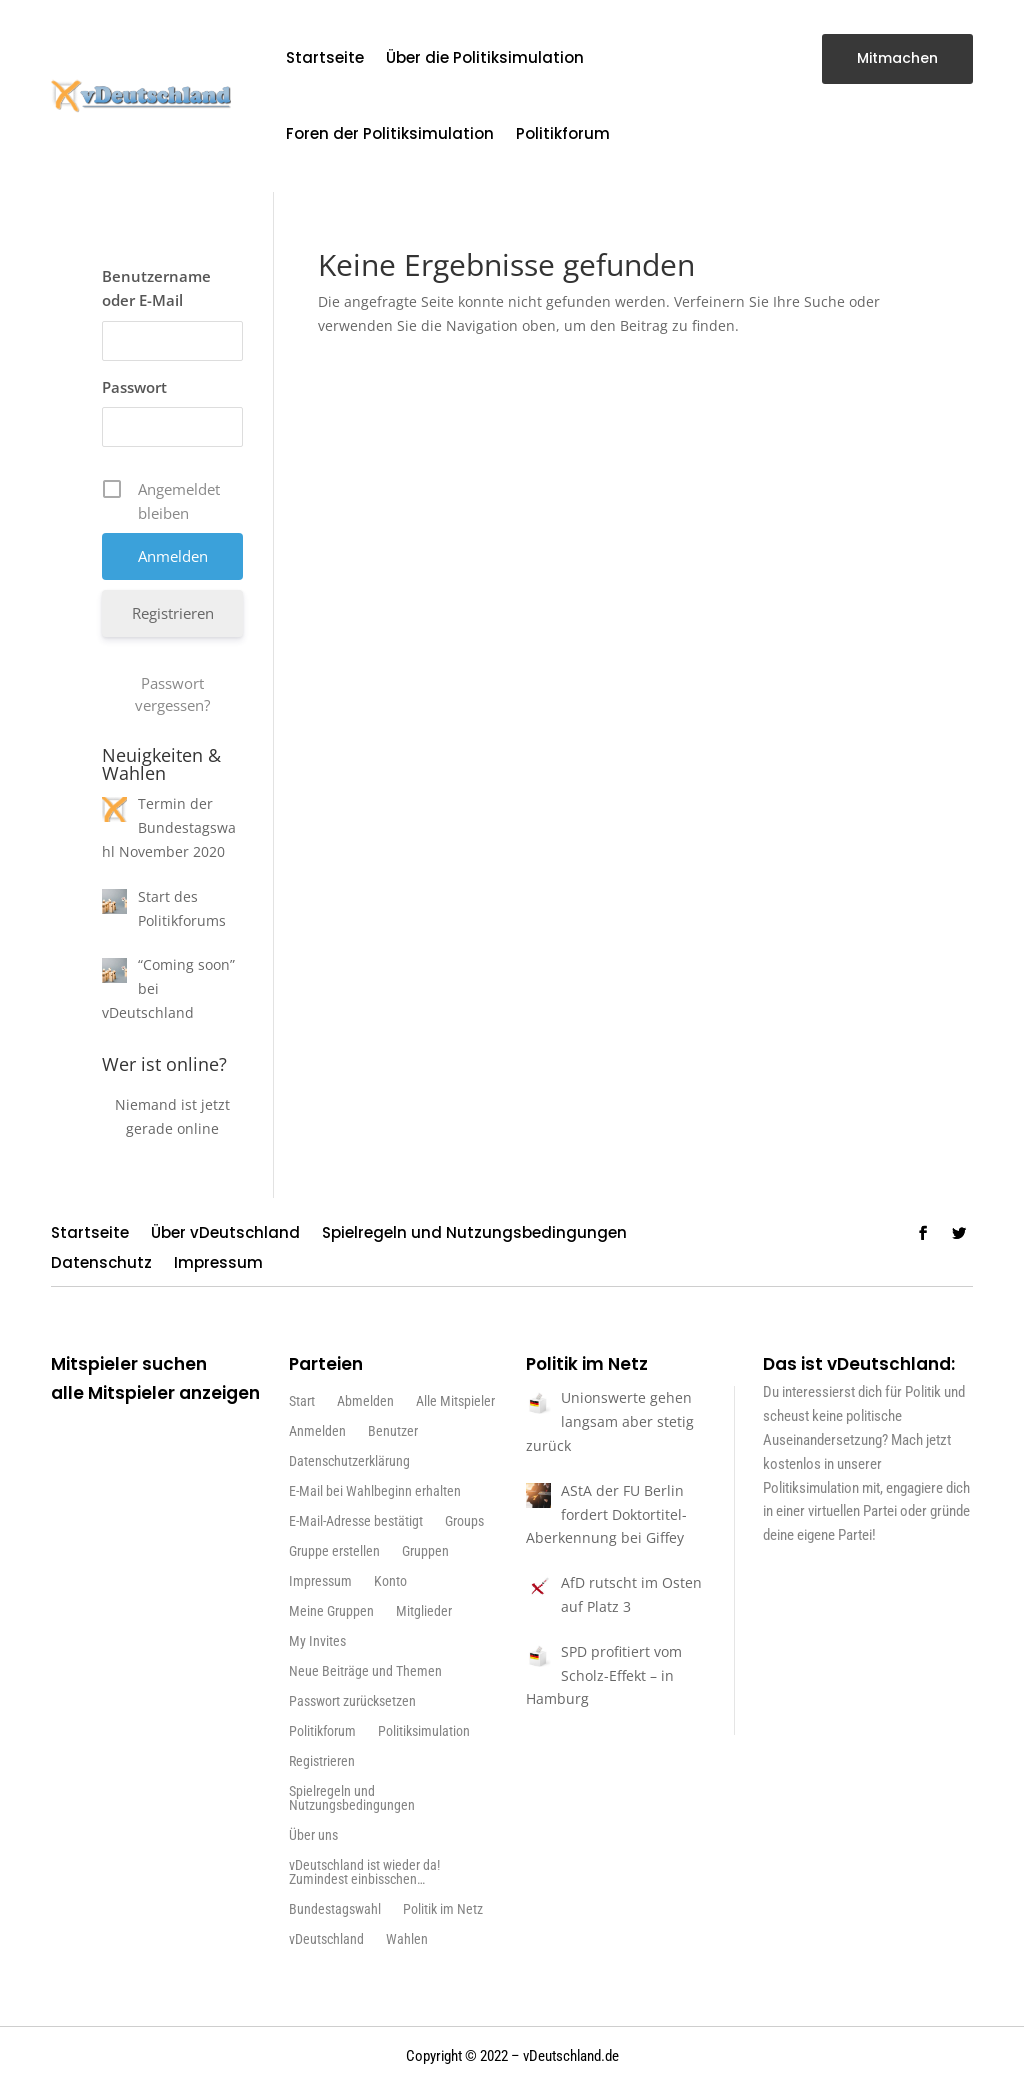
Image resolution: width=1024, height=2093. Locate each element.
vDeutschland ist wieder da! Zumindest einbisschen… (364, 1872)
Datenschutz (101, 1264)
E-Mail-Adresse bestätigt (356, 1521)
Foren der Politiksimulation (390, 133)
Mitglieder (424, 1611)
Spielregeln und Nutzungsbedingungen (474, 1234)
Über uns (313, 1835)
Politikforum (563, 133)
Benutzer (393, 1431)
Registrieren (173, 613)
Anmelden (317, 1431)
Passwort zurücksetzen (352, 1701)
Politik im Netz (443, 1909)
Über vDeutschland (225, 1234)
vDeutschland (326, 1939)
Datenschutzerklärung (349, 1461)
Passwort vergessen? (172, 694)
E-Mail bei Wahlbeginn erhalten (375, 1491)
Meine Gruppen (331, 1611)
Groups (464, 1521)
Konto (390, 1581)
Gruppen (425, 1551)
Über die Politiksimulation (485, 57)
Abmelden (365, 1401)
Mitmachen (897, 58)
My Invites (317, 1641)
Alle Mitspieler (455, 1401)
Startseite (325, 57)
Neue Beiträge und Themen (365, 1671)
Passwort (134, 387)
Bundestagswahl (335, 1909)
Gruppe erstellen (334, 1551)
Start (302, 1401)
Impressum (218, 1264)
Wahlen (407, 1939)
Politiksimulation (424, 1731)
